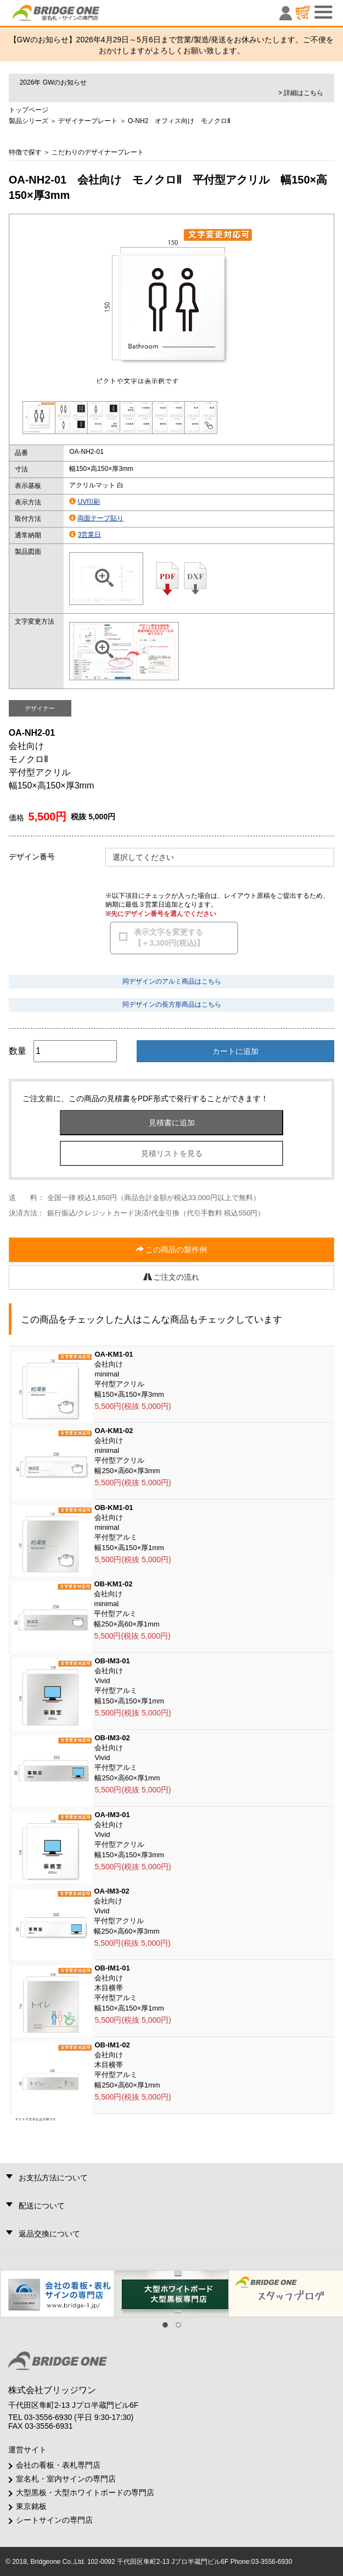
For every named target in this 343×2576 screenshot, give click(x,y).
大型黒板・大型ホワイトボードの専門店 (85, 2492)
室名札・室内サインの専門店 (66, 2478)
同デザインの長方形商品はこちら (171, 1004)
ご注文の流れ (172, 1277)
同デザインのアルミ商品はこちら (171, 981)
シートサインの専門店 (54, 2520)
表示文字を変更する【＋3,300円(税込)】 (169, 937)
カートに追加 (235, 1051)
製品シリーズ (28, 121)
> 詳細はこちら (300, 93)
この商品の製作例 (171, 1249)
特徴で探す (25, 152)
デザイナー (40, 708)
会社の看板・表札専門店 (58, 2465)
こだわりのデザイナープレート (98, 152)
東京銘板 (31, 2506)
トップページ (28, 110)
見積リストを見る (172, 1153)
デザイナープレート (87, 121)
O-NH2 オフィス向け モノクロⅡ (179, 121)
